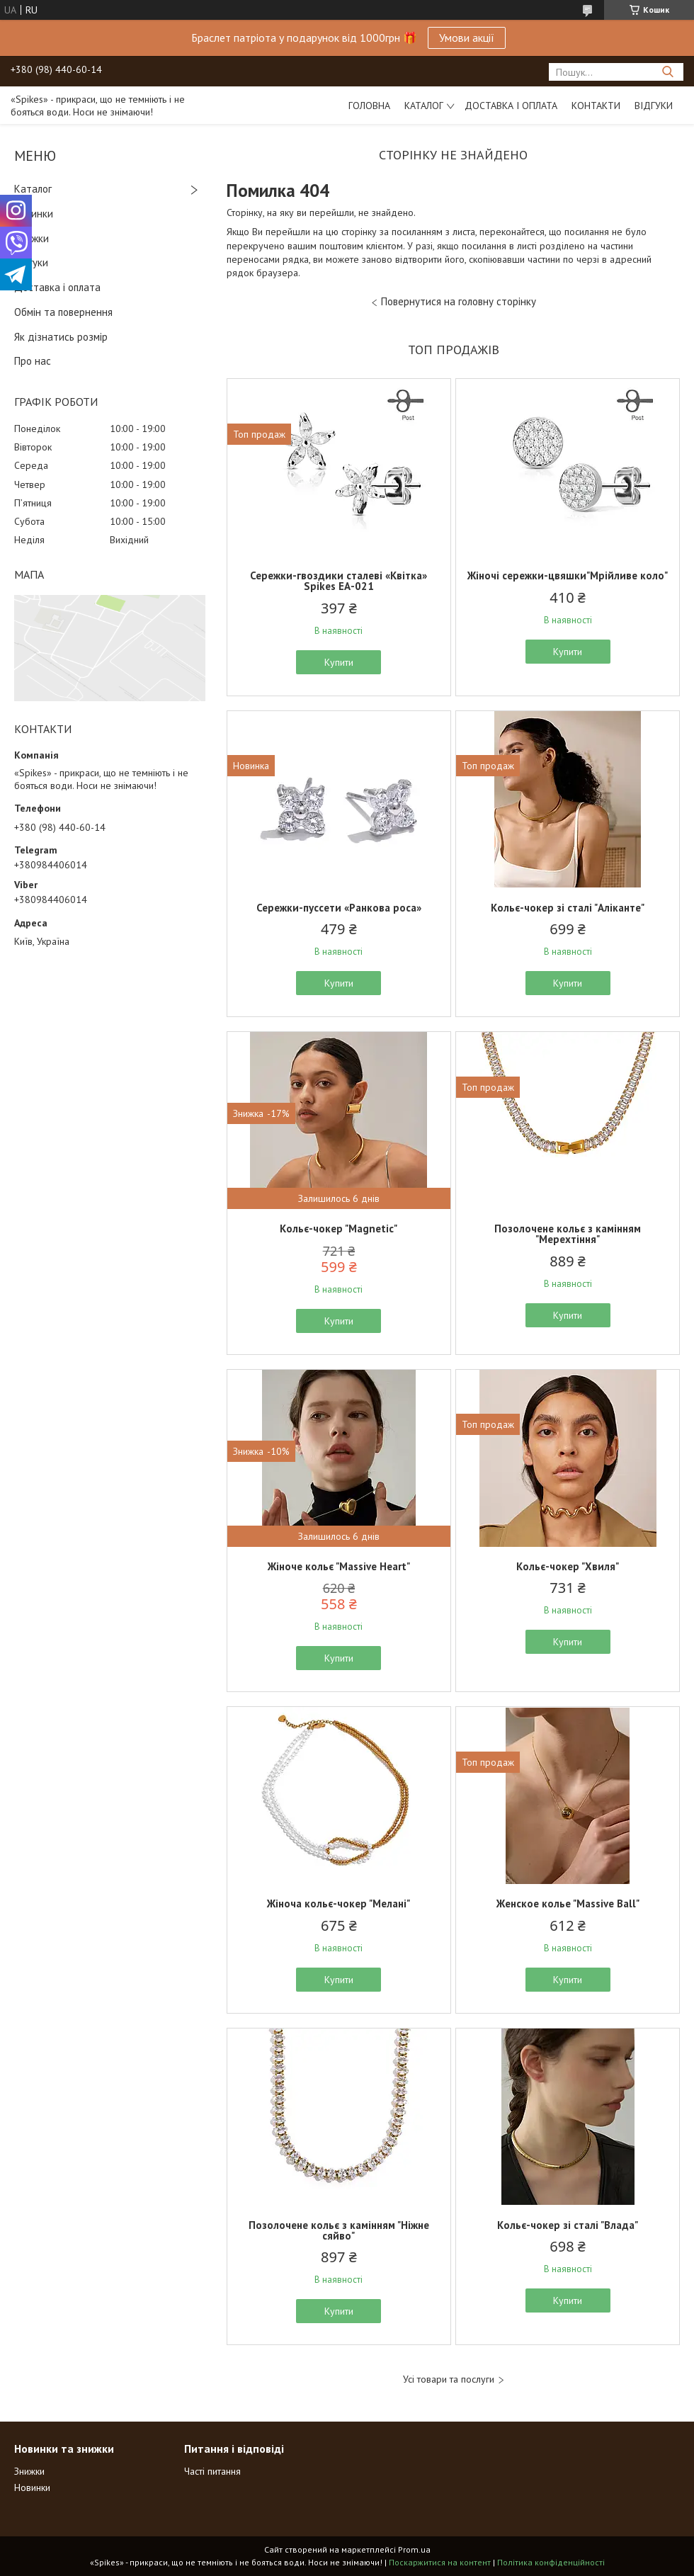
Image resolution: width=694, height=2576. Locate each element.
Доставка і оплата (511, 105)
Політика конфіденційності (551, 2562)
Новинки (33, 213)
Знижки (31, 238)
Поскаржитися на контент (440, 2562)
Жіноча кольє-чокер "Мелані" (338, 1903)
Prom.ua (414, 2549)
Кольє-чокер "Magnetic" (338, 1228)
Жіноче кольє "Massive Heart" (339, 1566)
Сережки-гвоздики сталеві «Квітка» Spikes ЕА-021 (338, 580)
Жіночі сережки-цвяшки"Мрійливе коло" (567, 575)
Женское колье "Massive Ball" (567, 1903)
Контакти (595, 105)
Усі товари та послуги (448, 2379)
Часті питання (212, 2471)
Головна (369, 105)
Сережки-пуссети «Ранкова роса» (338, 907)
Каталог (423, 105)
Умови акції (466, 37)
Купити (338, 662)
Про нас (32, 361)
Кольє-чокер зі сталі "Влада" (567, 2225)
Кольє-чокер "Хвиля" (567, 1566)
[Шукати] (667, 72)
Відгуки (654, 105)
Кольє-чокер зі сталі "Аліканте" (567, 907)
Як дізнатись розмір (61, 337)
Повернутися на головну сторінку (458, 301)
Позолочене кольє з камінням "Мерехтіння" (567, 1233)
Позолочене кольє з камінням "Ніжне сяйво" (339, 2230)
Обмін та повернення (63, 312)
